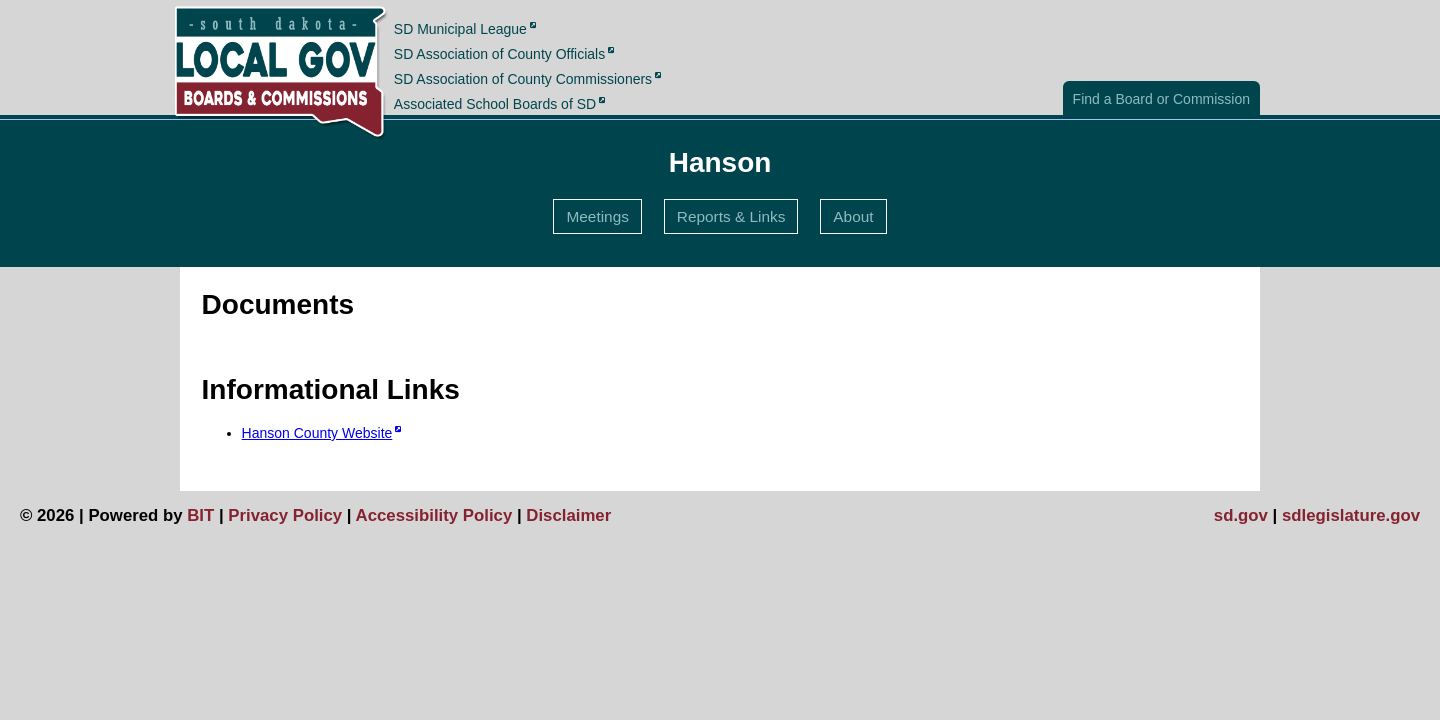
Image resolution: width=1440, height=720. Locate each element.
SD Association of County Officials (499, 54)
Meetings (597, 216)
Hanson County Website (317, 433)
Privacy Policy (285, 515)
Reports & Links (731, 216)
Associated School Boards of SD (495, 104)
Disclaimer (568, 515)
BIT (200, 515)
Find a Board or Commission (1161, 99)
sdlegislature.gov (1351, 515)
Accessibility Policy (434, 515)
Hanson (720, 162)
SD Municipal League (460, 28)
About (853, 216)
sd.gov (1241, 515)
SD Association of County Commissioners (523, 79)
